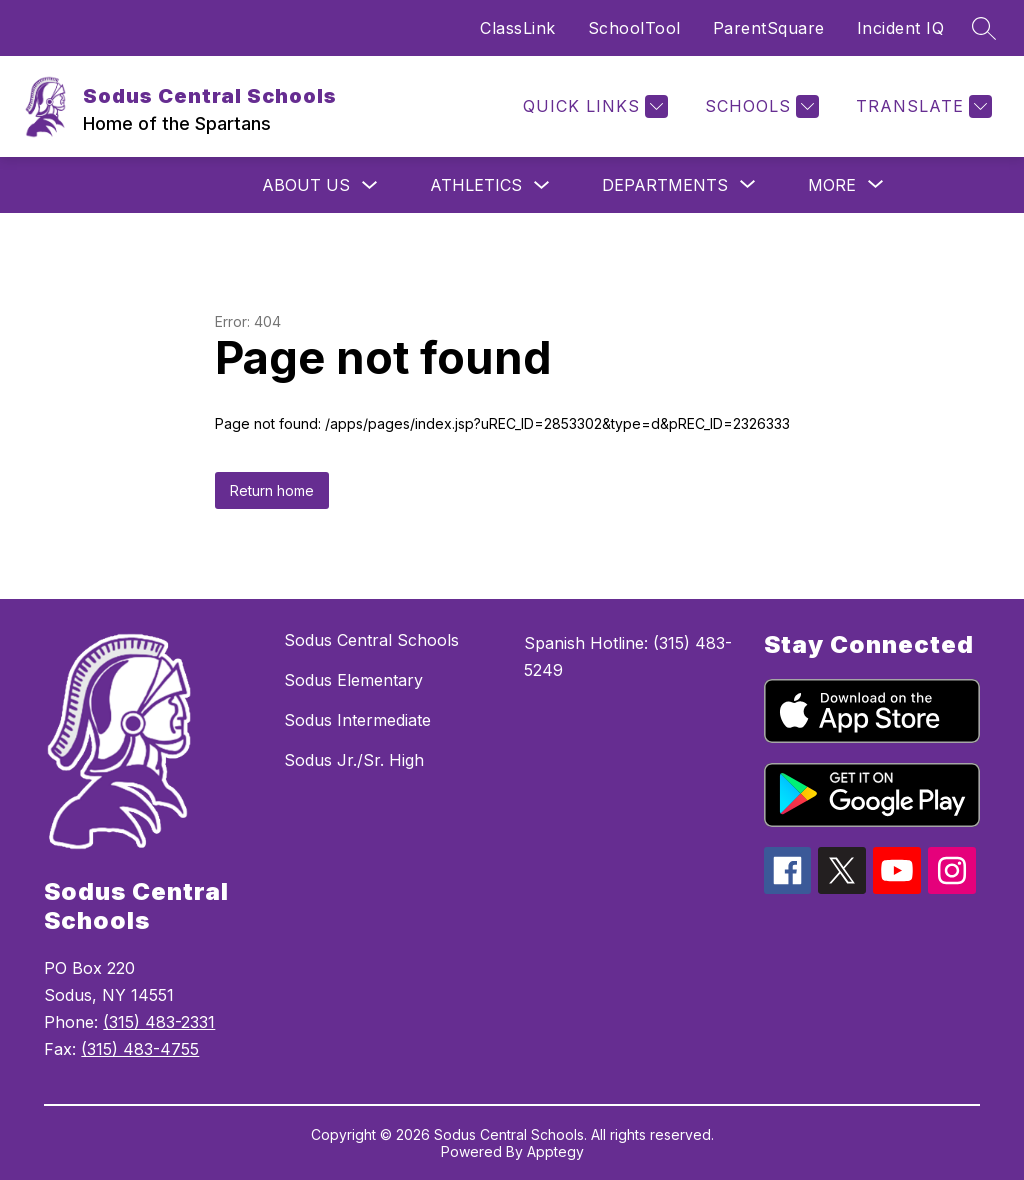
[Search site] (984, 28)
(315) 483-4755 (140, 1049)
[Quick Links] (593, 106)
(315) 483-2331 (159, 1022)
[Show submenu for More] (832, 185)
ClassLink (518, 28)
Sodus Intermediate (357, 720)
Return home (272, 490)
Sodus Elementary (353, 680)
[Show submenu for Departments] (665, 185)
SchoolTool (634, 28)
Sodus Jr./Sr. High (354, 760)
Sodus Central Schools (371, 640)
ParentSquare (769, 28)
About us (306, 185)
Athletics (476, 185)
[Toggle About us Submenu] (370, 185)
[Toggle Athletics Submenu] (542, 185)
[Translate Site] (921, 106)
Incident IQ (901, 28)
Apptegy (555, 1151)
